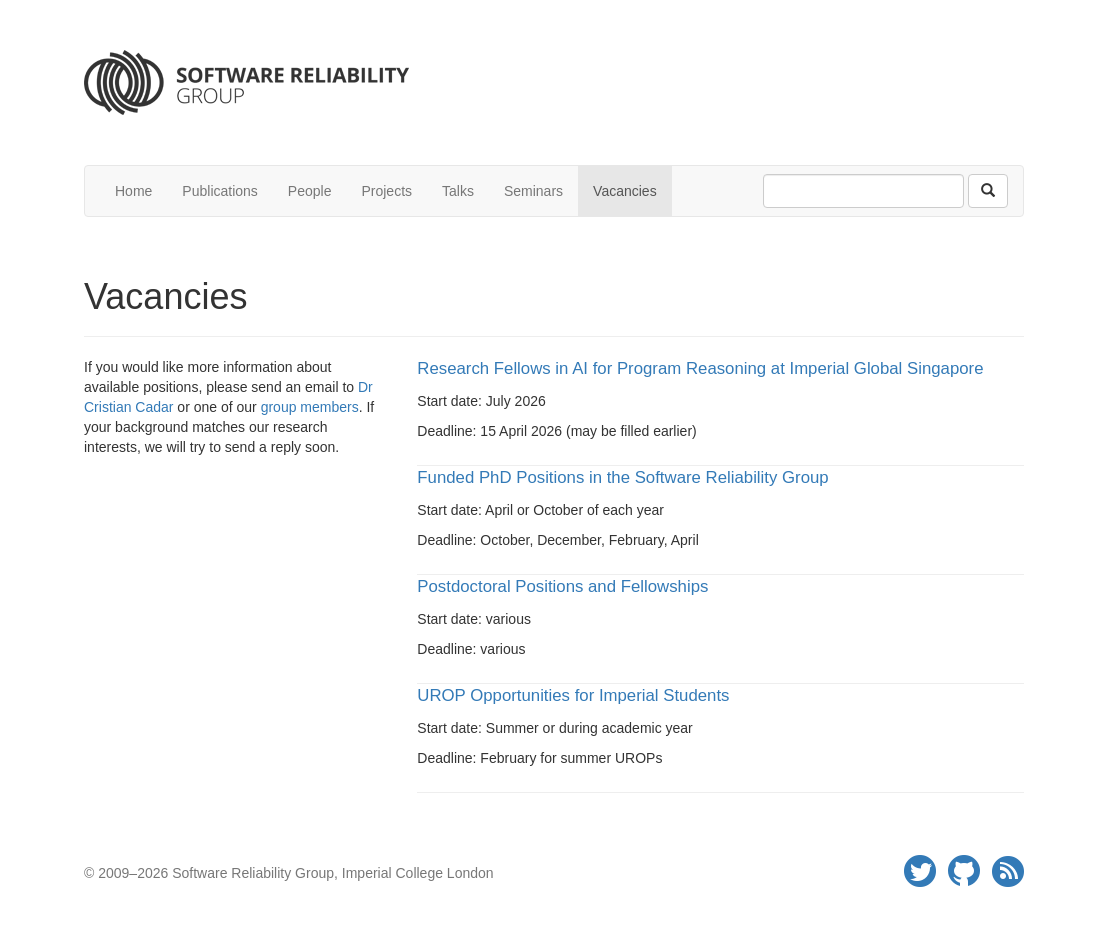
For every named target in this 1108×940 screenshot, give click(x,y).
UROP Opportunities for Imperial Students (573, 695)
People (310, 191)
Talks (458, 191)
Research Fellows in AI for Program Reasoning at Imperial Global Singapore (700, 368)
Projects (386, 191)
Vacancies (625, 191)
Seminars (533, 191)
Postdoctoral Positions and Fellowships (562, 586)
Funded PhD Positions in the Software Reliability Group (622, 477)
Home (133, 191)
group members (310, 407)
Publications (220, 191)
